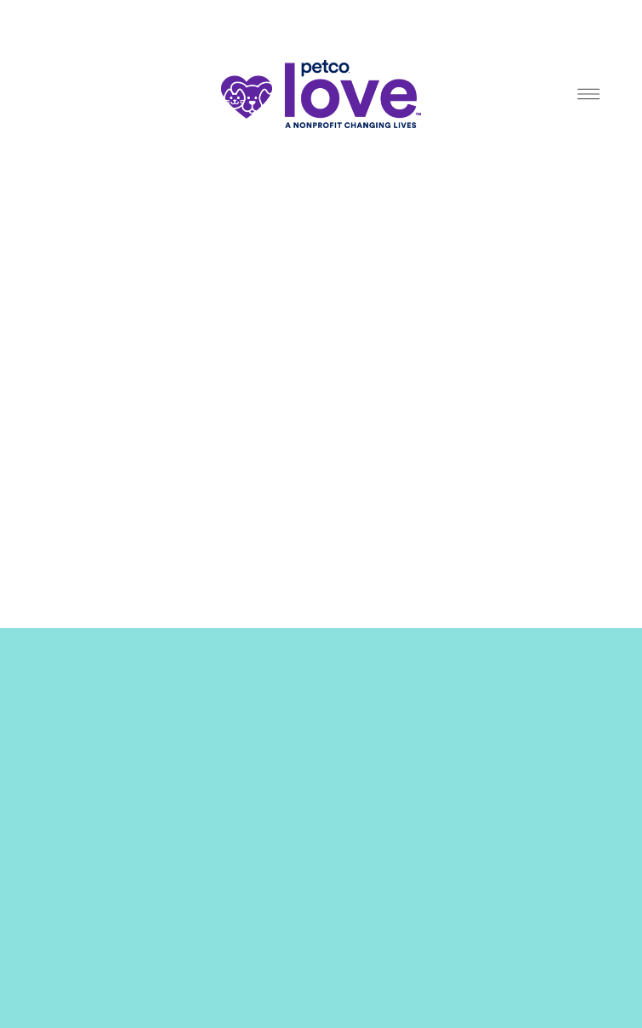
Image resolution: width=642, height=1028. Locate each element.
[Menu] (588, 94)
